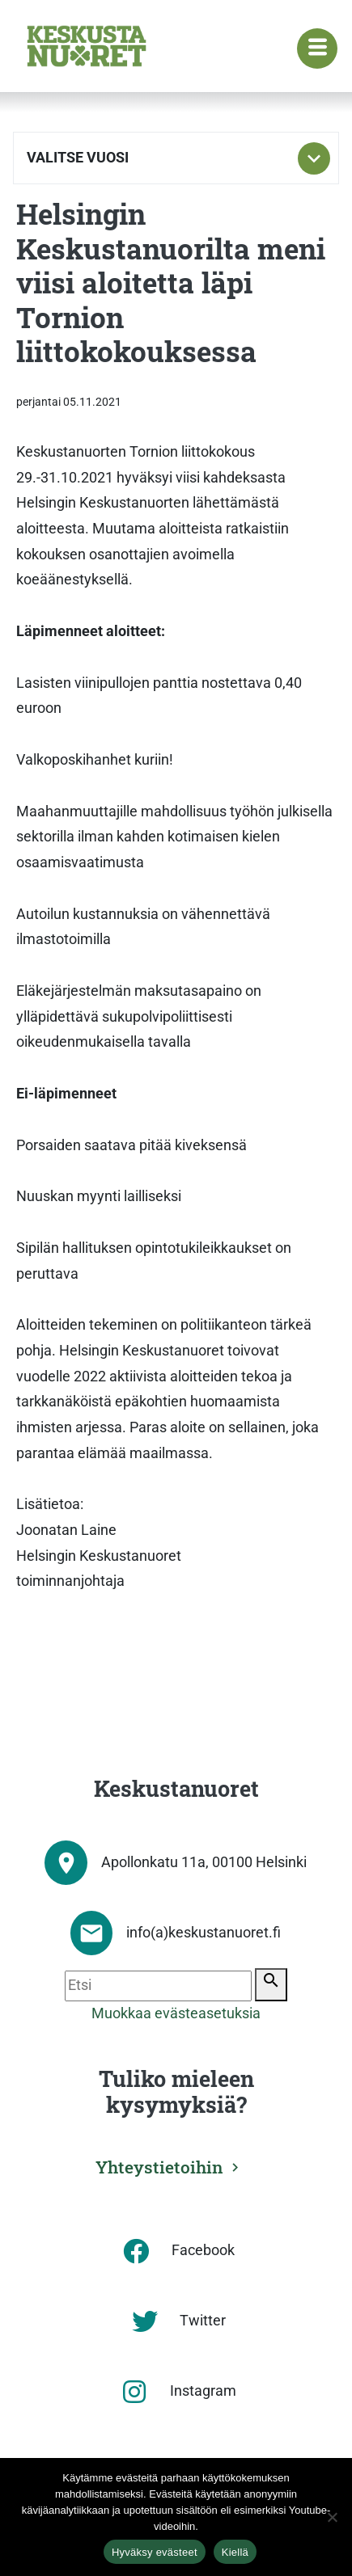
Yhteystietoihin (159, 2167)
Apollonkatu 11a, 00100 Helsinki (204, 1862)
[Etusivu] (86, 46)
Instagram (203, 2391)
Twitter (203, 2320)
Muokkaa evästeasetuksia (176, 2013)
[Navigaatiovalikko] (317, 48)
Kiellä (235, 2552)
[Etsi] (158, 1986)
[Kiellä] (332, 2517)
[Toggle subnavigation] (314, 158)
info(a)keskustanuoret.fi (203, 1933)
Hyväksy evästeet (154, 2552)
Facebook (203, 2250)
